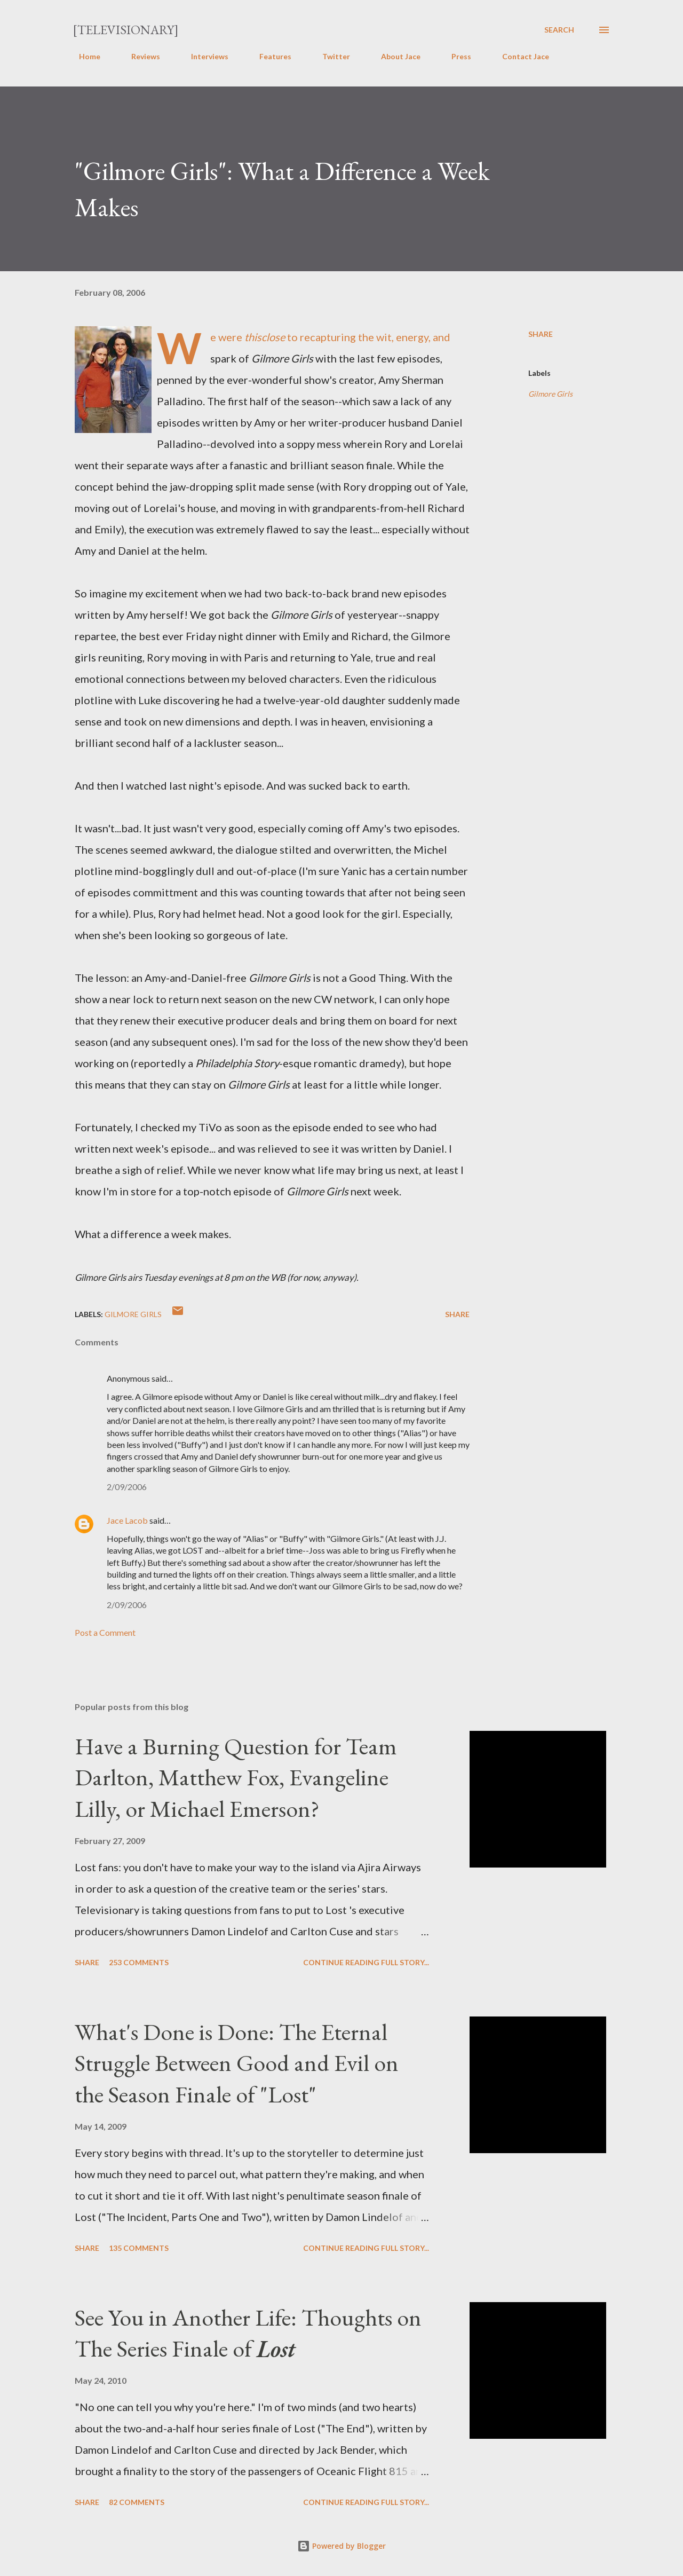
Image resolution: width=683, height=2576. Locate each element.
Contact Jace (519, 56)
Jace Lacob (127, 1520)
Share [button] (540, 333)
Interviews (203, 56)
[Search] (559, 29)
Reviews (139, 56)
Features (269, 56)
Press (455, 56)
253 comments (139, 1962)
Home (83, 56)
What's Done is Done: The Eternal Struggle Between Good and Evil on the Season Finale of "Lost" (237, 2062)
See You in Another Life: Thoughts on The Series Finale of (248, 2333)
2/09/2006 (127, 1487)
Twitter (330, 56)
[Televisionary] (126, 29)
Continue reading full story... (366, 1962)
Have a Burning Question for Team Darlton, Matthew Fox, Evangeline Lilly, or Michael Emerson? (236, 1777)
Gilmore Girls (550, 393)
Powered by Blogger (341, 2546)
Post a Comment (105, 1632)
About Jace (394, 56)
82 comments (136, 2502)
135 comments (139, 2247)
